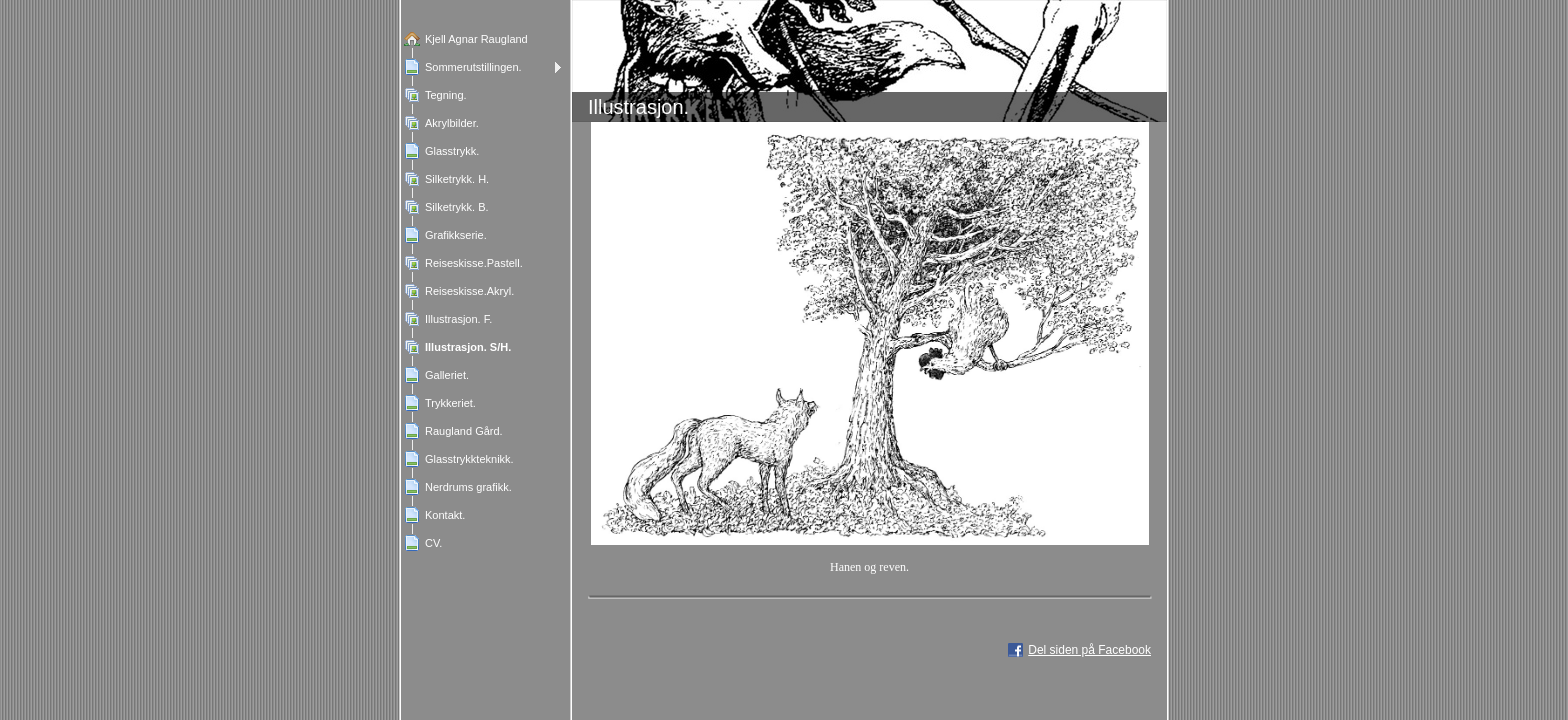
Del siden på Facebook (1089, 650)
